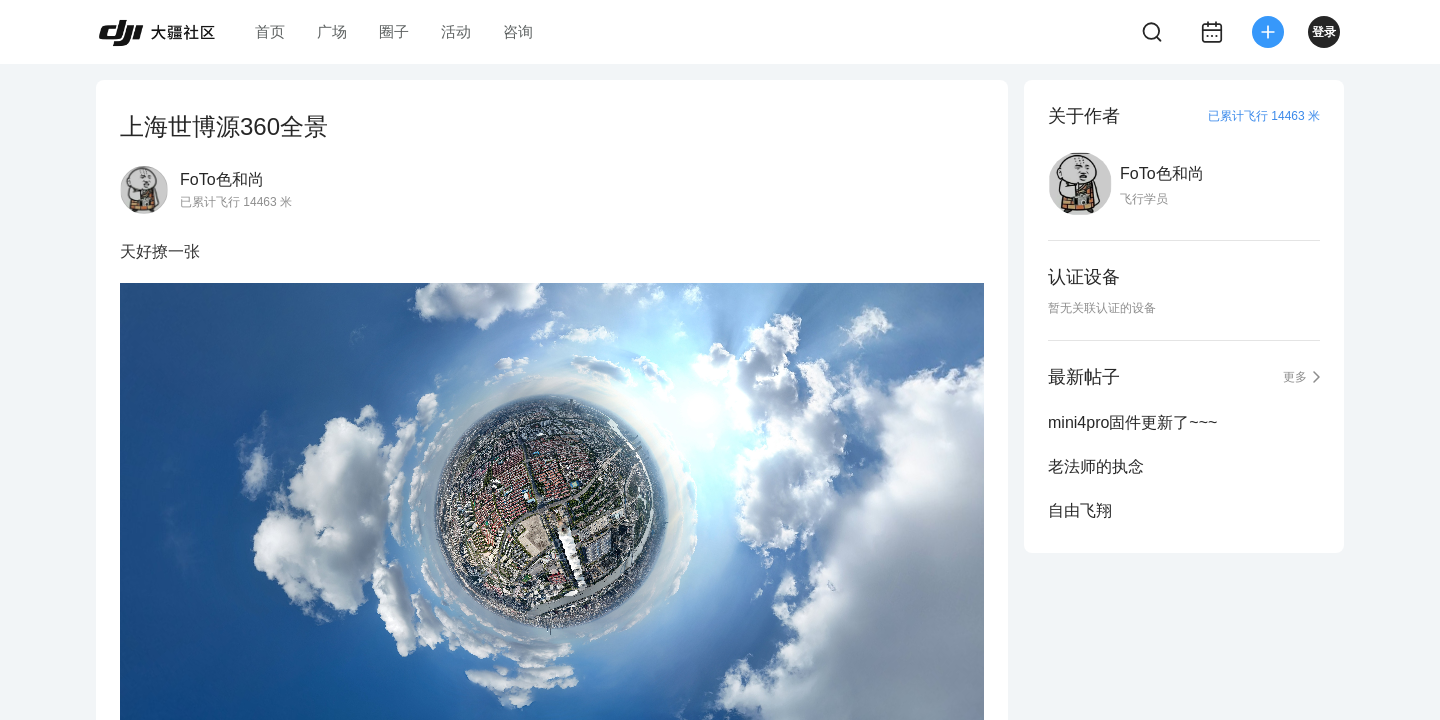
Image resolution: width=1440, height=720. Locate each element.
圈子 (394, 31)
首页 (270, 31)
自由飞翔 (1080, 510)
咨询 (518, 31)
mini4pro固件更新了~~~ (1132, 422)
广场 (332, 31)
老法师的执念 (1096, 466)
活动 (456, 31)
